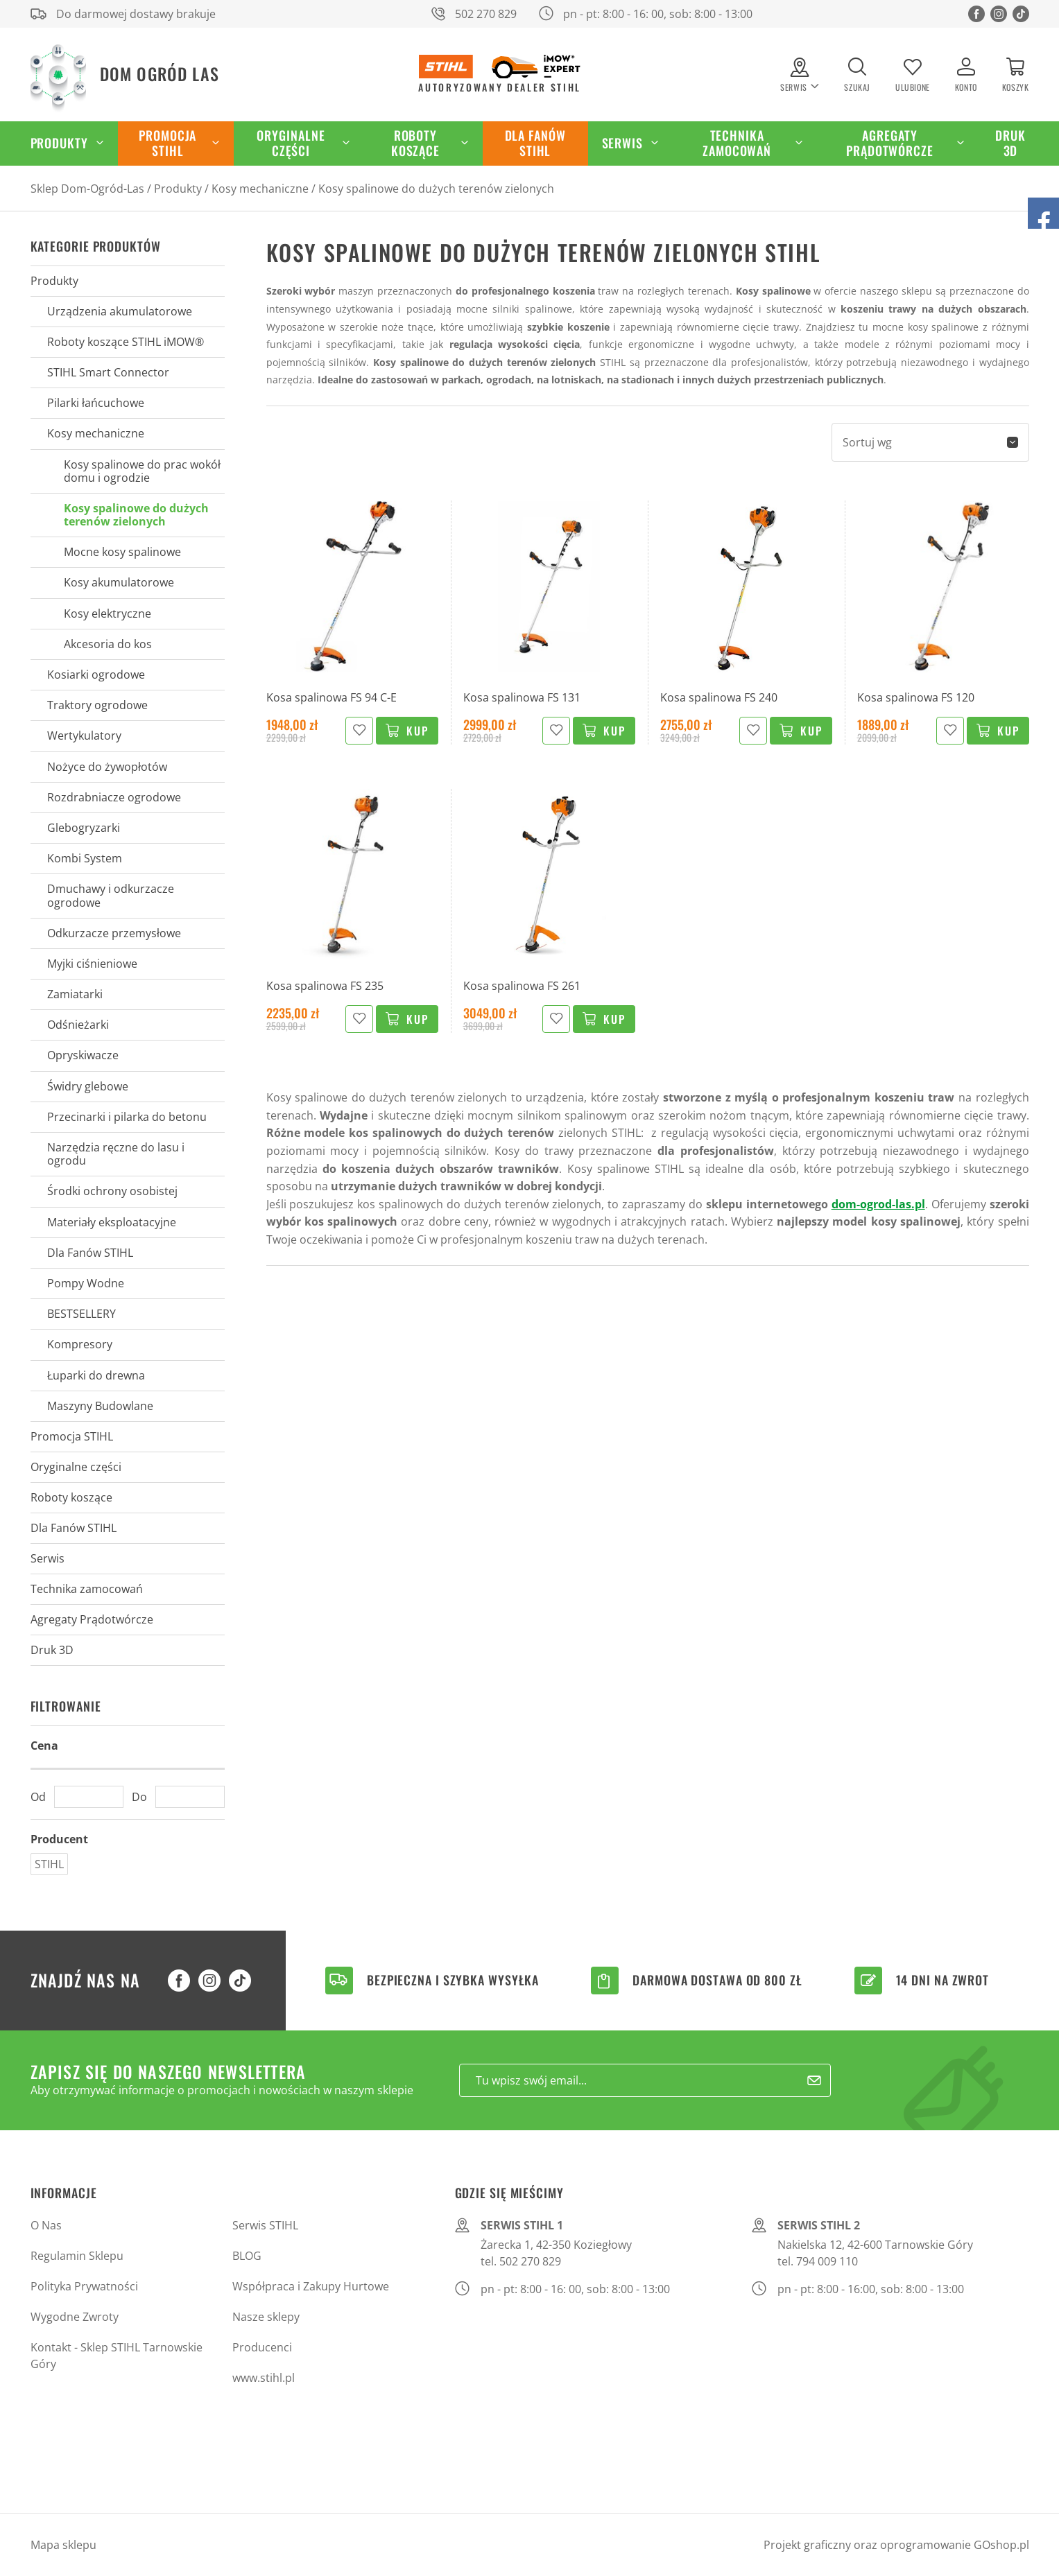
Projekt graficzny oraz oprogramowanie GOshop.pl (896, 2544)
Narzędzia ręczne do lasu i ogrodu (115, 1154)
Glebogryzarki (83, 827)
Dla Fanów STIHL (535, 142)
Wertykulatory (84, 735)
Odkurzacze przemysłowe (114, 933)
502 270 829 (486, 13)
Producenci (262, 2347)
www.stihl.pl (263, 2377)
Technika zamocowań (737, 142)
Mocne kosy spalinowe (122, 551)
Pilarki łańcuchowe (95, 402)
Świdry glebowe (87, 1086)
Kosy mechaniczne (260, 188)
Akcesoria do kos (108, 644)
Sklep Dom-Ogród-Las (87, 188)
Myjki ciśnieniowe (92, 963)
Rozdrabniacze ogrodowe (114, 797)
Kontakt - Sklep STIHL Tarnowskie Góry (117, 2356)
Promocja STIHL (167, 142)
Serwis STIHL (265, 2225)
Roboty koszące (415, 142)
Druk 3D (1010, 142)
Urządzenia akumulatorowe (119, 311)
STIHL (49, 1864)
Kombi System (84, 858)
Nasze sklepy (266, 2316)
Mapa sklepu (63, 2544)
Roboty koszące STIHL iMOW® (125, 341)
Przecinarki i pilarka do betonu (127, 1116)
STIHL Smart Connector (108, 372)
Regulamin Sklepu (77, 2255)
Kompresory (79, 1344)
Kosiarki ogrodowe (96, 674)
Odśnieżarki (78, 1024)
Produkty (59, 143)
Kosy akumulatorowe (119, 582)
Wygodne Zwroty (75, 2316)
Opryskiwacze (83, 1055)
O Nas (46, 2225)
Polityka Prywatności (84, 2286)
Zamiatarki (75, 994)
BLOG (246, 2255)
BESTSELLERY (81, 1313)
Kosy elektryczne (107, 613)
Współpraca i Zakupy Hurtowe (310, 2286)
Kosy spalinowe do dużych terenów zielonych (436, 188)
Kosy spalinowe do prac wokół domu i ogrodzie (142, 471)
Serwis (622, 143)
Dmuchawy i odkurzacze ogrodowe (110, 895)
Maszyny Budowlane (100, 1405)
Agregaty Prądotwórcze (889, 142)
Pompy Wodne (85, 1283)
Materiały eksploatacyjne (111, 1222)
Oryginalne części (291, 142)
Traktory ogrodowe (97, 705)
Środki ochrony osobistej (112, 1191)
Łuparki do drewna (96, 1375)
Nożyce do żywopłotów (107, 766)
